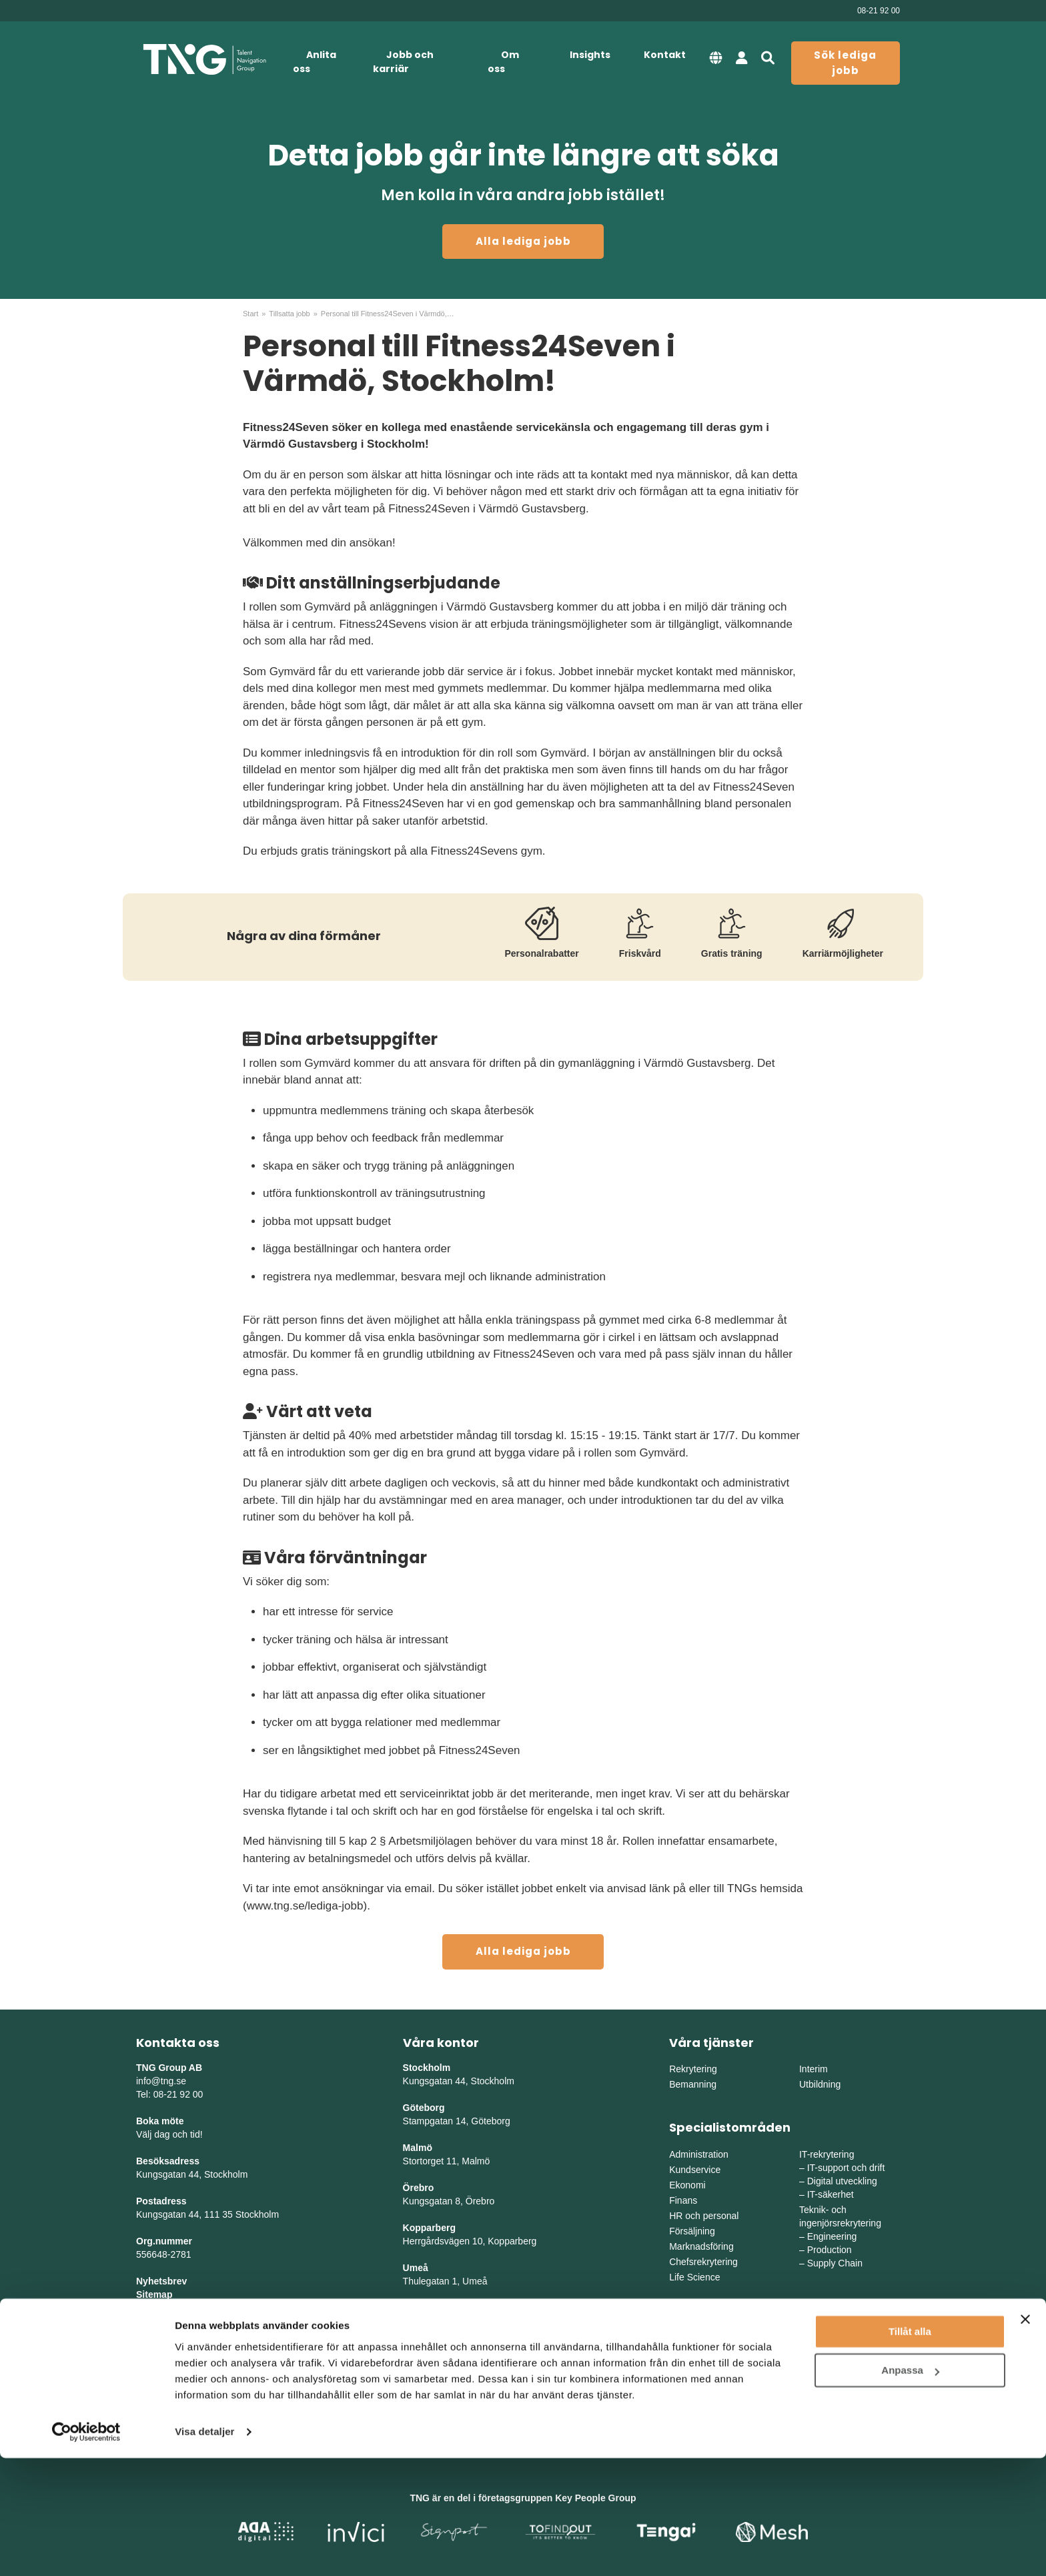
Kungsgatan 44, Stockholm (191, 2174)
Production (829, 2249)
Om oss (503, 61)
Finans (683, 2200)
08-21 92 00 (878, 10)
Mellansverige (828, 2346)
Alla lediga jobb (523, 241)
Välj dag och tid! (169, 2134)
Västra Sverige (699, 2361)
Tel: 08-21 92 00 (169, 2094)
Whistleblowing (170, 2334)
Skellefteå (424, 2307)
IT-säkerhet (830, 2194)
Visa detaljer (204, 2549)
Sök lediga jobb (845, 62)
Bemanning (692, 2084)
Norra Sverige (828, 2377)
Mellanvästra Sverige (843, 2361)
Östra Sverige (697, 2346)
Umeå (415, 2267)
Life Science (694, 2277)
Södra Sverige (698, 2377)
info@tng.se (161, 2081)
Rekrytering (693, 2069)
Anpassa (910, 2488)
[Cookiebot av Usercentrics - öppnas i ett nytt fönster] (86, 2550)
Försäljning (691, 2231)
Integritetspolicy (172, 2307)
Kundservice (694, 2169)
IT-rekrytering (826, 2154)
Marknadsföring (701, 2246)
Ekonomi (687, 2185)
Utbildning (820, 2084)
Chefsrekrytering (703, 2261)
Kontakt (665, 54)
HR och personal (703, 2215)
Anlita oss (314, 61)
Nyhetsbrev (161, 2281)
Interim (813, 2069)
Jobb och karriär (403, 61)
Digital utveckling (842, 2181)
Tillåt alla (910, 2449)
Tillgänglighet (166, 2321)
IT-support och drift (846, 2167)
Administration (698, 2154)
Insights (590, 54)
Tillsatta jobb (289, 314)
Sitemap (154, 2294)
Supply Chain (835, 2263)
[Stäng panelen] (1025, 2437)
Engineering (832, 2236)
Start (250, 314)
